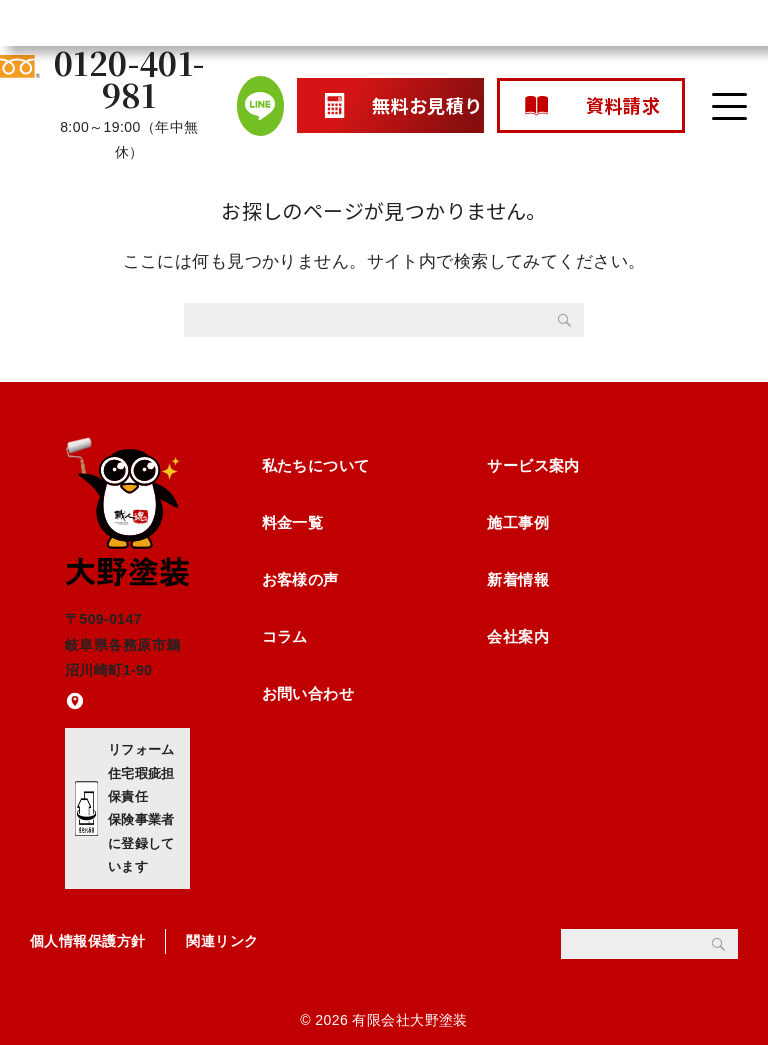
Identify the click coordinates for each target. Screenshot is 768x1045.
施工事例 (518, 522)
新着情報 (518, 579)
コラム (285, 636)
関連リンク (222, 941)
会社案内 (518, 636)
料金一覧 (293, 522)
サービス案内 (533, 465)
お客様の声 (300, 579)
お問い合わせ (308, 693)
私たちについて (316, 465)
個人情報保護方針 (87, 941)
